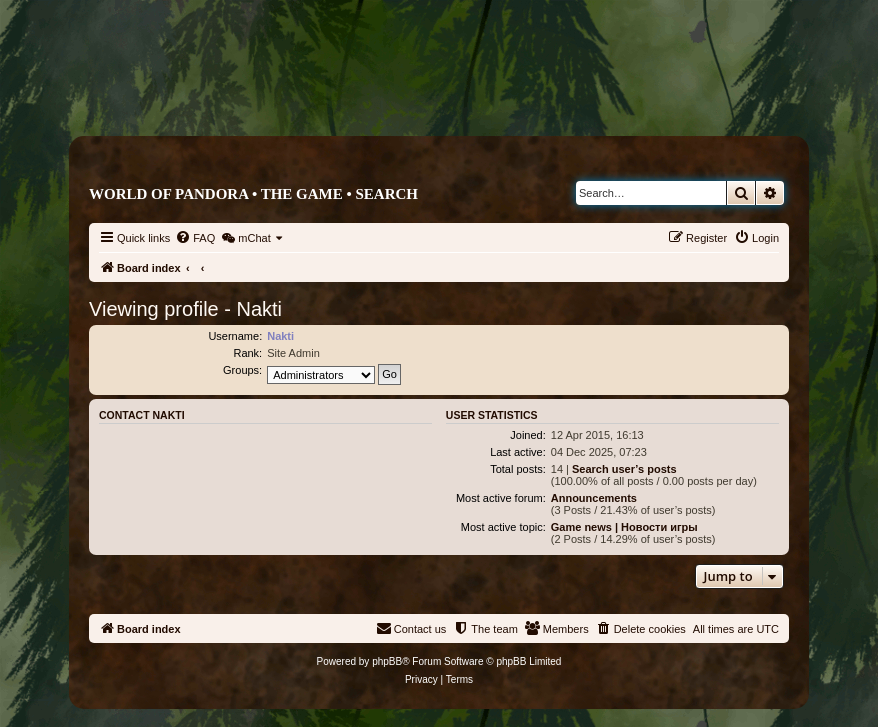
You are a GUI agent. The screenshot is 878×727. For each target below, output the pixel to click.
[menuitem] (195, 238)
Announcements (594, 498)
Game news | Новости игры (624, 527)
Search (386, 194)
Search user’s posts (624, 469)
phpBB (387, 661)
